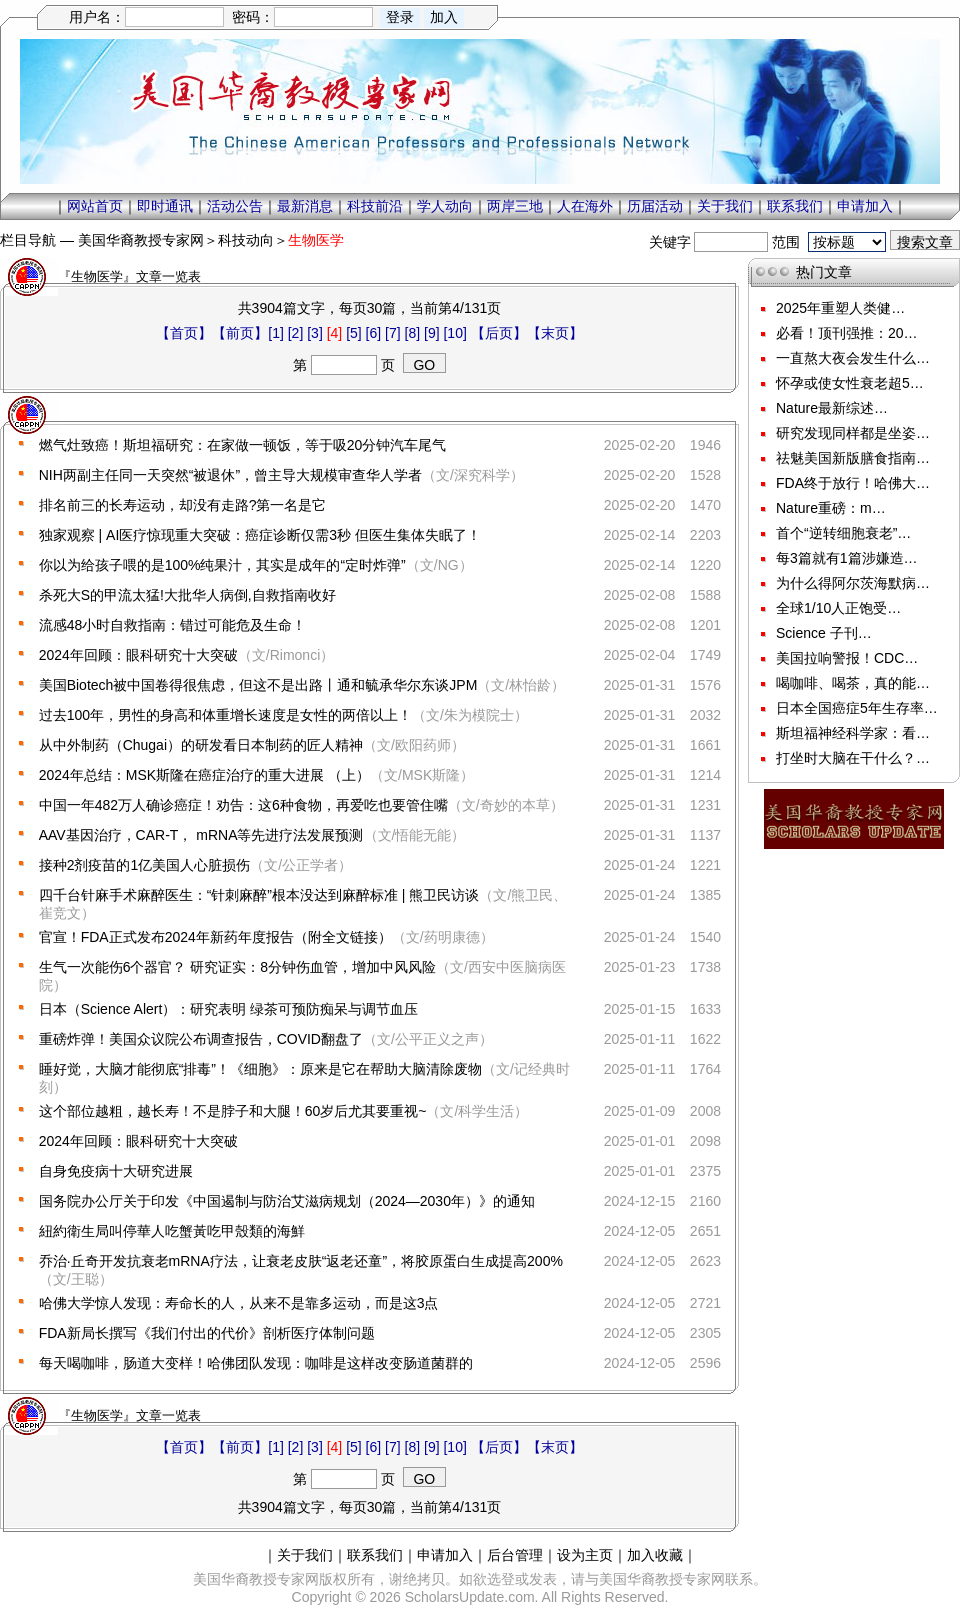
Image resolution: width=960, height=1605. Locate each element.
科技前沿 (375, 206)
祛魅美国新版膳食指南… (853, 458)
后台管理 (515, 1555)
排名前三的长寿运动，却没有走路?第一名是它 (183, 505)
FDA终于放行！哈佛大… (853, 483)
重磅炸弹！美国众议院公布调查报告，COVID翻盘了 (201, 1039)
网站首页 (95, 206)
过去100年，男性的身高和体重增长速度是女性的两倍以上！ (225, 715)
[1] (276, 333)
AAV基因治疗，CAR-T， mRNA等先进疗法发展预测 (201, 835)
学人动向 (445, 206)
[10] (454, 333)
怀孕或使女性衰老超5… (850, 383)
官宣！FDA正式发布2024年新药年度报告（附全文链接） (215, 937)
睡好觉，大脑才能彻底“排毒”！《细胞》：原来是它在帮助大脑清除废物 (260, 1069)
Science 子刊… (824, 633)
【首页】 (184, 333)
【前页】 (240, 333)
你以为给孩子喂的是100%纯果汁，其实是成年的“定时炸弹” (222, 565)
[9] (432, 333)
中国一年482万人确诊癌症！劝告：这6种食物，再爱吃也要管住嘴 (243, 805)
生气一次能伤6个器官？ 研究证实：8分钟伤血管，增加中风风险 (237, 967)
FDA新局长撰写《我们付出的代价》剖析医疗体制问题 (207, 1333)
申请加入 (865, 206)
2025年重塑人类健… (840, 308)
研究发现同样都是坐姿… (853, 433)
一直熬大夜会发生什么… (853, 358)
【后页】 (499, 333)
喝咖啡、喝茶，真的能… (853, 683)
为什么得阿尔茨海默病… (853, 583)
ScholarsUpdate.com (470, 1597)
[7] (393, 333)
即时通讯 (165, 206)
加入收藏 (655, 1555)
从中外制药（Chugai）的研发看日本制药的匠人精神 (201, 745)
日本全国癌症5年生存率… (857, 708)
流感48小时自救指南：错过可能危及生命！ (173, 625)
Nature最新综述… (832, 408)
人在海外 (585, 206)
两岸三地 (515, 206)
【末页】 (555, 333)
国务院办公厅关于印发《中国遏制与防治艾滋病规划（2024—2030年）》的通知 (287, 1201)
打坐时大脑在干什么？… (853, 758)
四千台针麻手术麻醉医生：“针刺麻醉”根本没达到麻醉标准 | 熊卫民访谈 (259, 895)
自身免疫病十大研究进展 (116, 1171)
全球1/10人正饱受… (838, 608)
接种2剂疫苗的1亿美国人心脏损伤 (145, 865)
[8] (413, 333)
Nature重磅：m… (831, 508)
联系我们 (795, 206)
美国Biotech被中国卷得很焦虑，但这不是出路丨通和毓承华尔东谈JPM (258, 685)
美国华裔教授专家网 (141, 240)
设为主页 (585, 1555)
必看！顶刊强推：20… (847, 333)
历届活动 (655, 206)
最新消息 (305, 206)
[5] (354, 333)
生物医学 (316, 240)
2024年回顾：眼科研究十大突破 (138, 655)
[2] (296, 333)
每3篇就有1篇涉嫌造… (847, 558)
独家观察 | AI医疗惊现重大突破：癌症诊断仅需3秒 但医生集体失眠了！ (260, 535)
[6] (374, 333)
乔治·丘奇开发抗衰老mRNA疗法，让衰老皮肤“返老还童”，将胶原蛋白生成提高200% (301, 1261)
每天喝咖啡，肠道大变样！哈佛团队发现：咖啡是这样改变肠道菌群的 (256, 1363)
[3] (315, 333)
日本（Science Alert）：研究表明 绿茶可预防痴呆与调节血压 (229, 1009)
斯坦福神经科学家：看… (853, 733)
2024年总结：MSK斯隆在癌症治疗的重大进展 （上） (204, 775)
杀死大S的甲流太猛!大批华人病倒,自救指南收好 (187, 595)
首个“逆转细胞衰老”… (843, 533)
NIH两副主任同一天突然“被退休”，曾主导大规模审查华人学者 (230, 475)
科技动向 (246, 240)
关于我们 (725, 206)
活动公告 (235, 206)
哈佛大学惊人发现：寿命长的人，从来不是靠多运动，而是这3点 (239, 1303)
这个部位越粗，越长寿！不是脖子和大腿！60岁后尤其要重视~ (233, 1111)
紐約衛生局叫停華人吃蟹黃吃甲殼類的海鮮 (172, 1231)
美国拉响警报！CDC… (847, 658)
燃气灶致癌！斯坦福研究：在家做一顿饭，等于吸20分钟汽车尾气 (243, 445)
